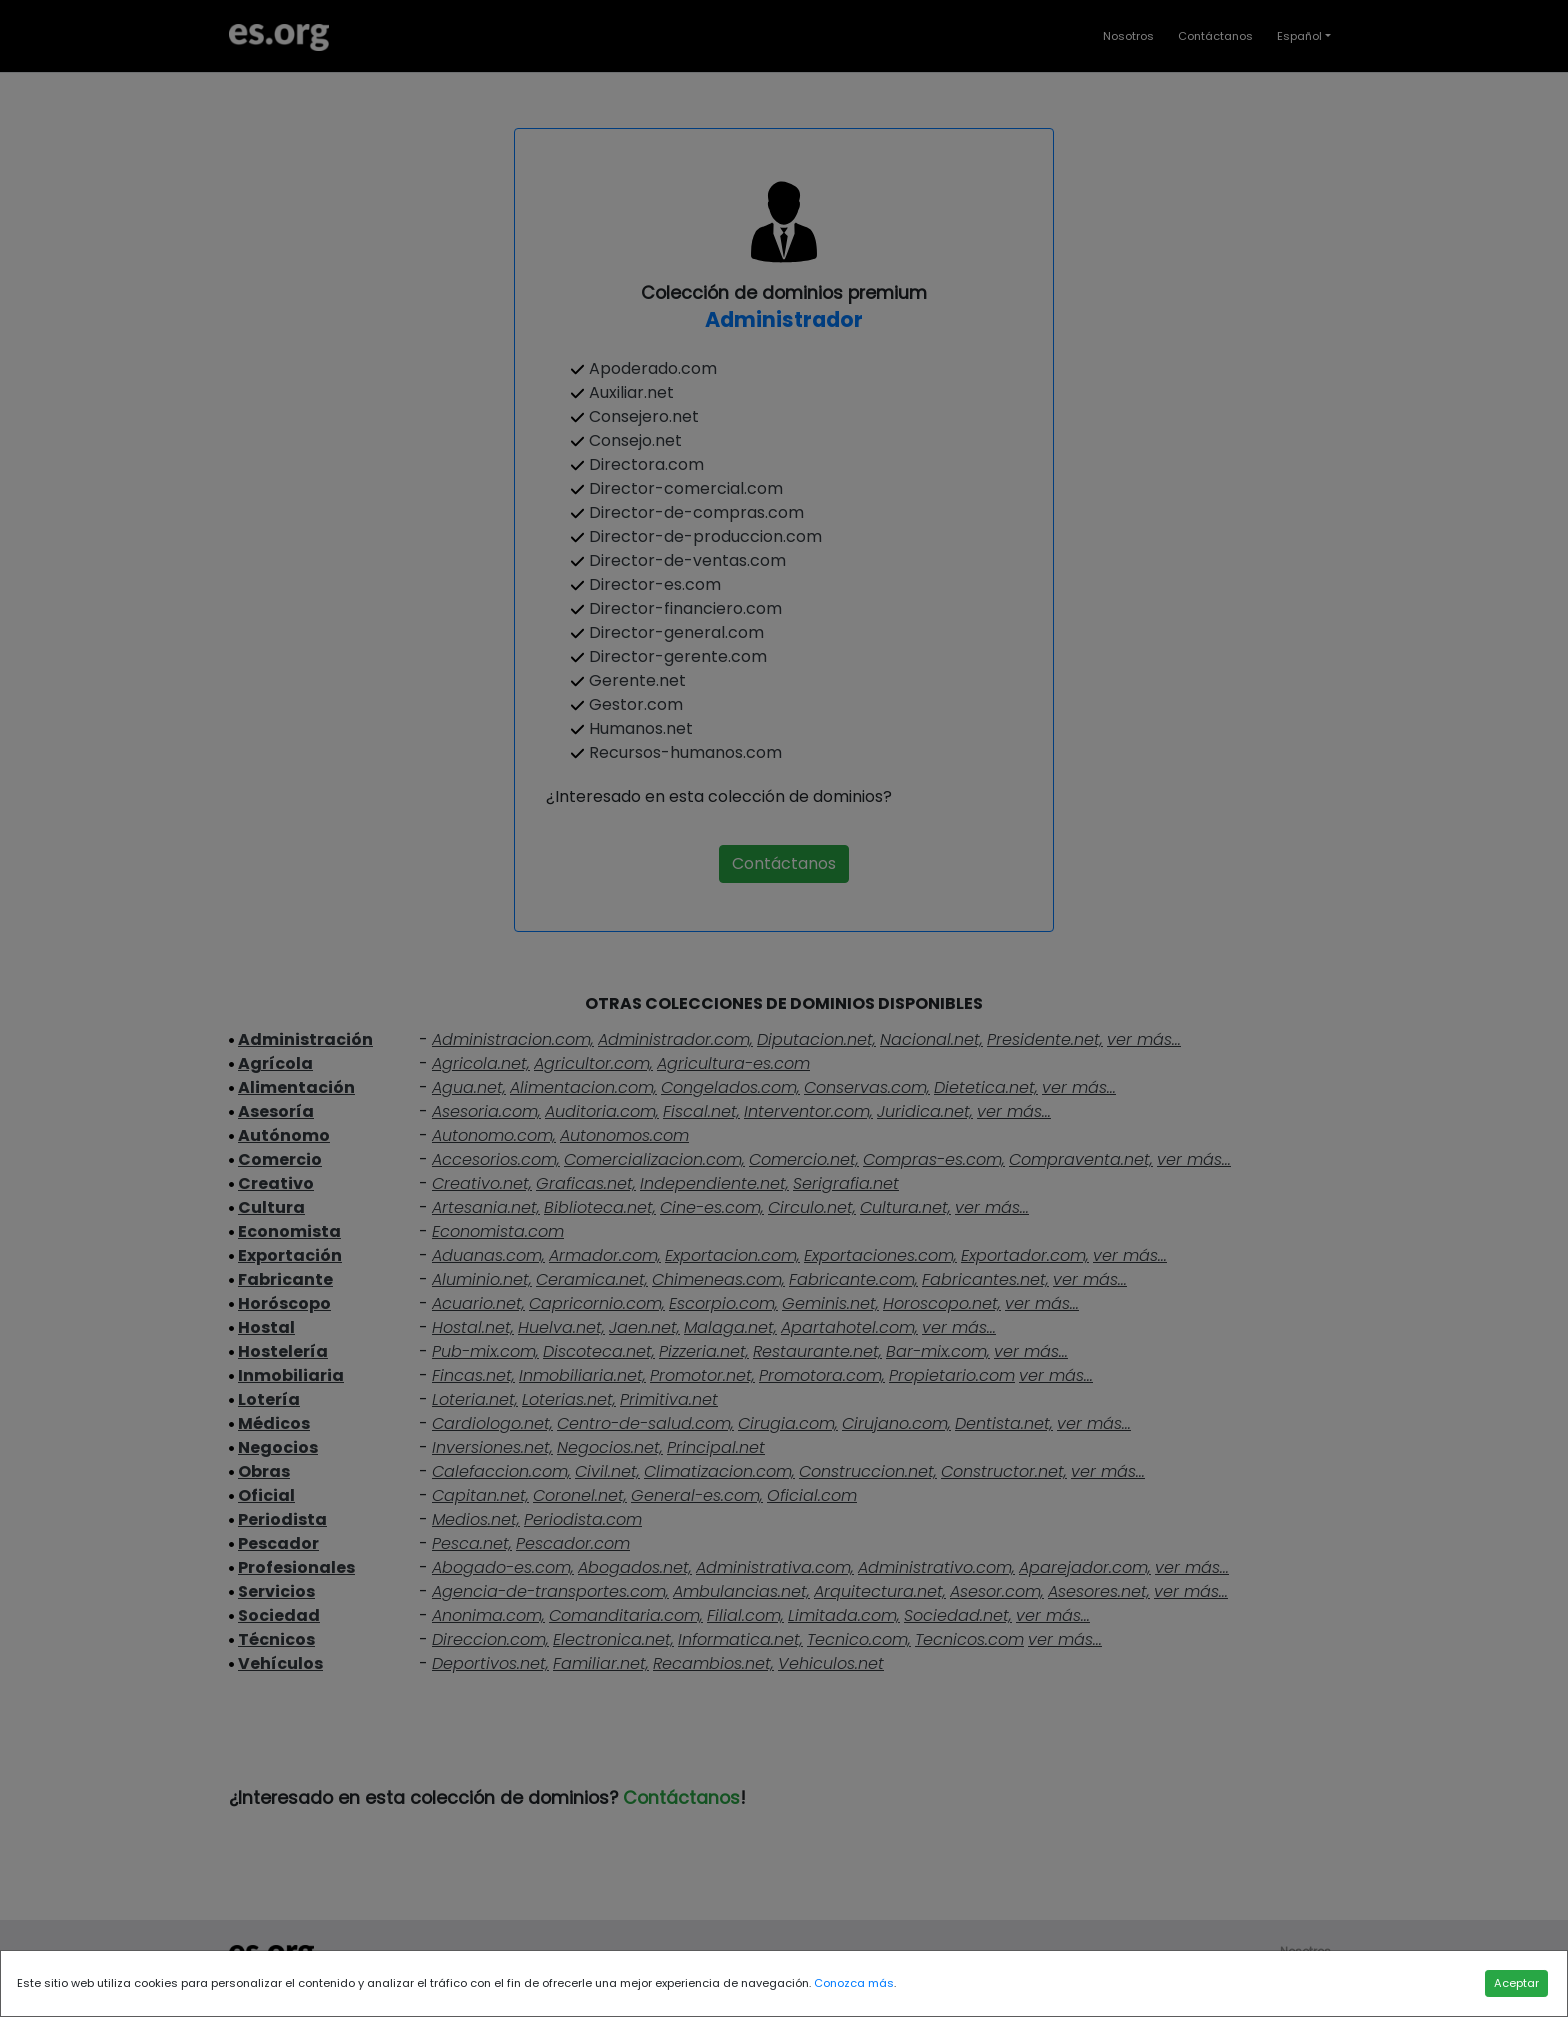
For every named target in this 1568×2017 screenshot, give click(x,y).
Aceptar (1516, 1983)
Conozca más (854, 1983)
